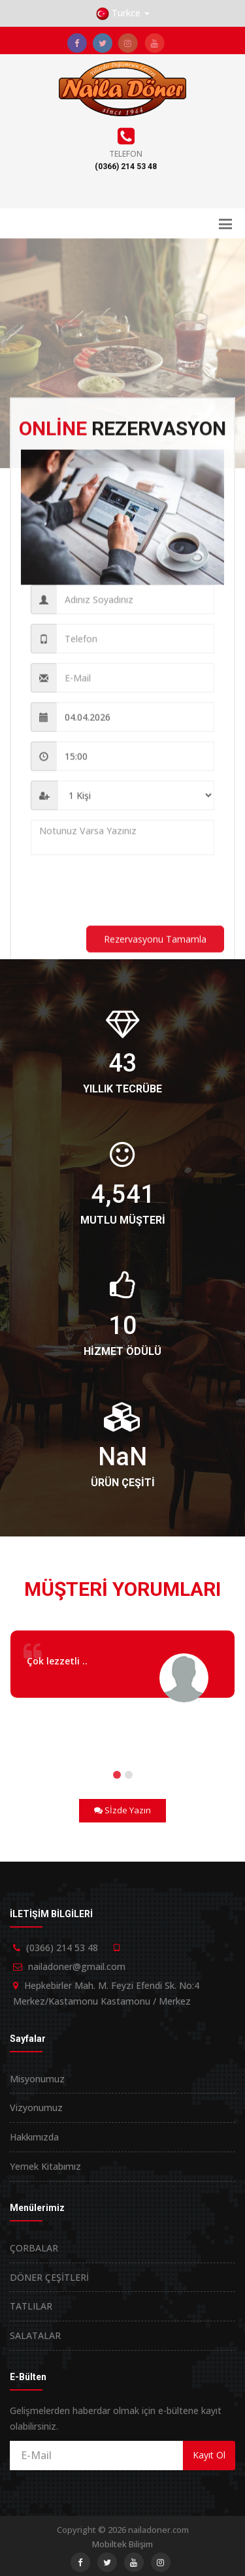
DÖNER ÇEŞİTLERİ (49, 2277)
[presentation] (130, 896)
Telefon (125, 153)
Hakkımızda (34, 2137)
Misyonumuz (37, 2079)
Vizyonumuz (36, 2107)
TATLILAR (31, 2306)
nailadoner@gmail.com (76, 1966)
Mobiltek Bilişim (122, 2544)
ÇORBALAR (34, 2248)
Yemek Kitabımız (45, 2166)
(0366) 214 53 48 (126, 166)
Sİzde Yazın (122, 1810)
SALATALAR (35, 2335)
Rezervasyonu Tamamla (155, 945)
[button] (122, 13)
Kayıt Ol (209, 2455)
